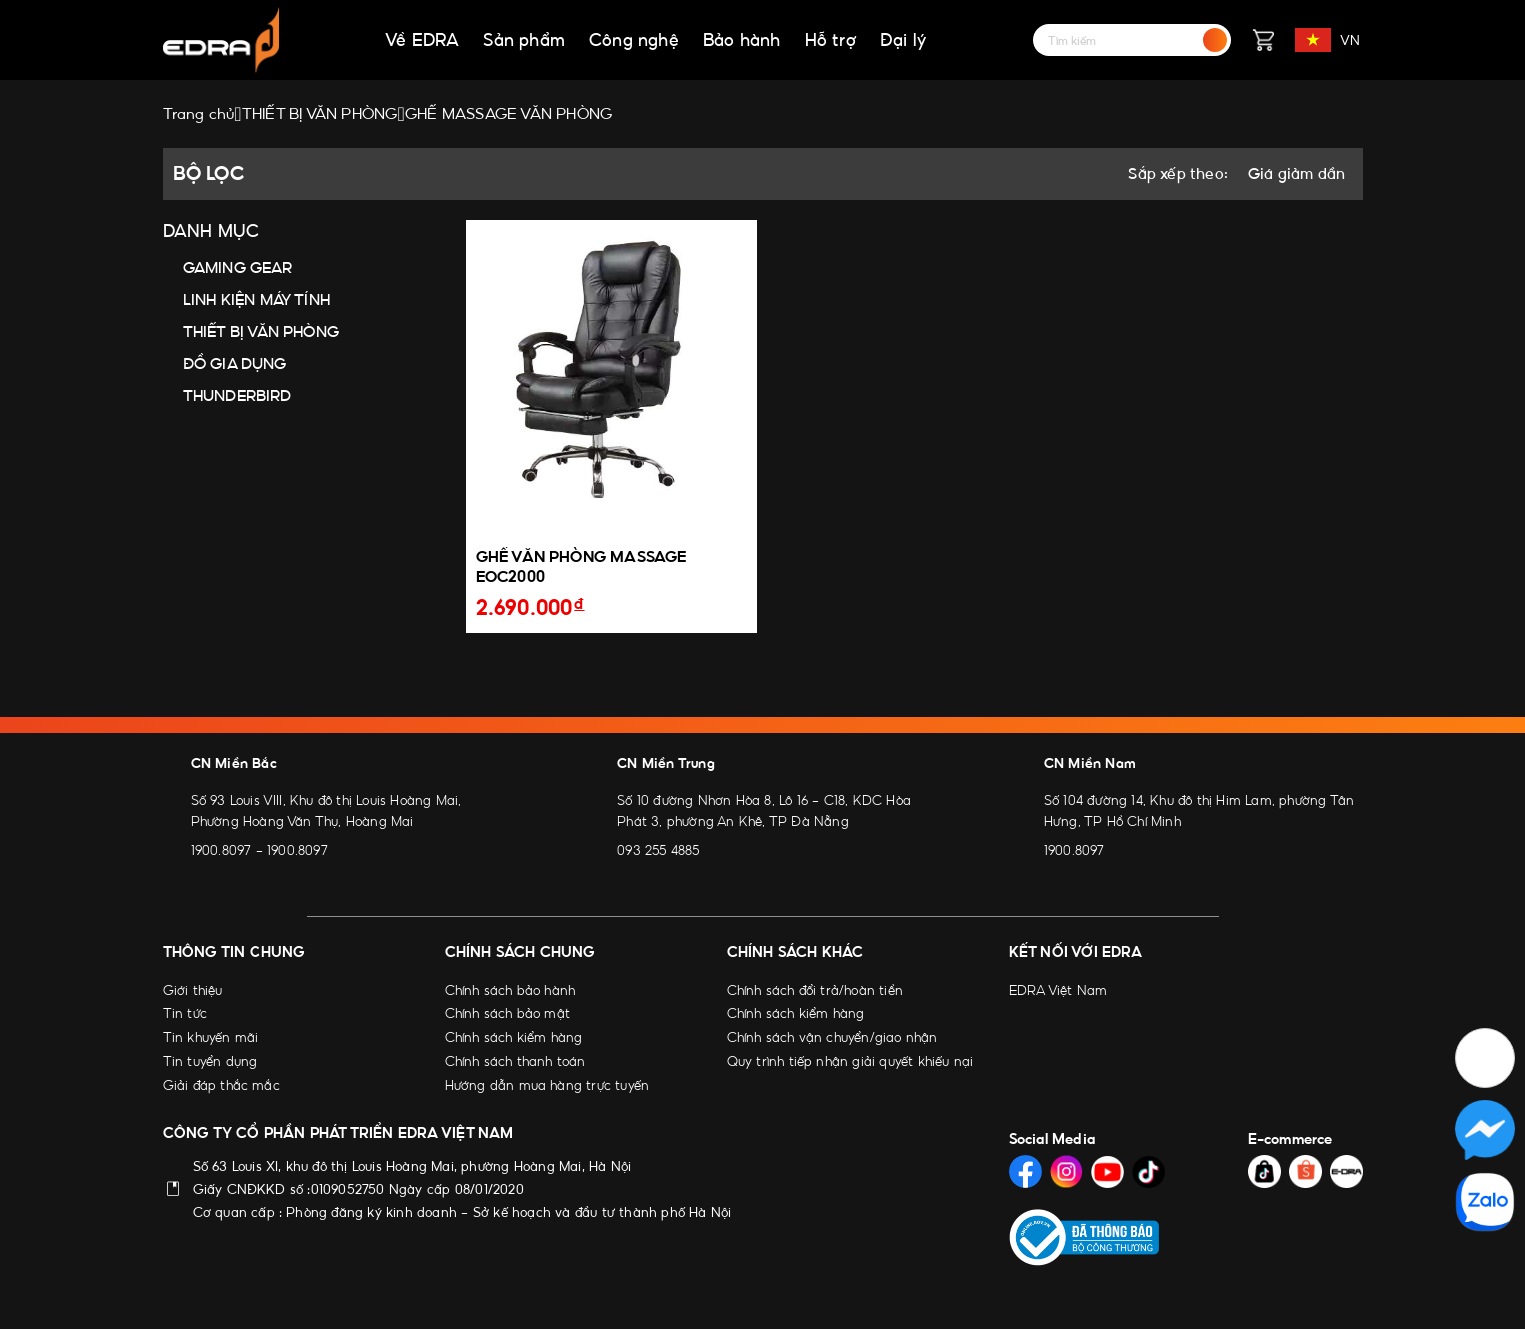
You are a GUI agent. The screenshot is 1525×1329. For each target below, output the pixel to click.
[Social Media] (1025, 1171)
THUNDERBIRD (237, 395)
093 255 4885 (658, 850)
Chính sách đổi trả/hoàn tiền (815, 990)
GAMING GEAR (238, 267)
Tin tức (185, 1013)
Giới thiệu (193, 990)
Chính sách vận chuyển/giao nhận (832, 1037)
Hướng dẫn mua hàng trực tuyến (547, 1085)
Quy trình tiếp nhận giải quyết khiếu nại (850, 1061)
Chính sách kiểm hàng (514, 1037)
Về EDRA (422, 40)
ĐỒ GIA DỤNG (235, 363)
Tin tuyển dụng (210, 1061)
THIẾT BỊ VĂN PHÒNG (261, 331)
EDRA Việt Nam (1058, 990)
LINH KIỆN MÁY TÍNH (257, 299)
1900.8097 (221, 850)
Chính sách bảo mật (508, 1013)
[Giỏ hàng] (1263, 40)
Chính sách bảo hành (510, 990)
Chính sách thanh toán (515, 1061)
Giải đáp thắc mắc (221, 1085)
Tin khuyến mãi (211, 1037)
